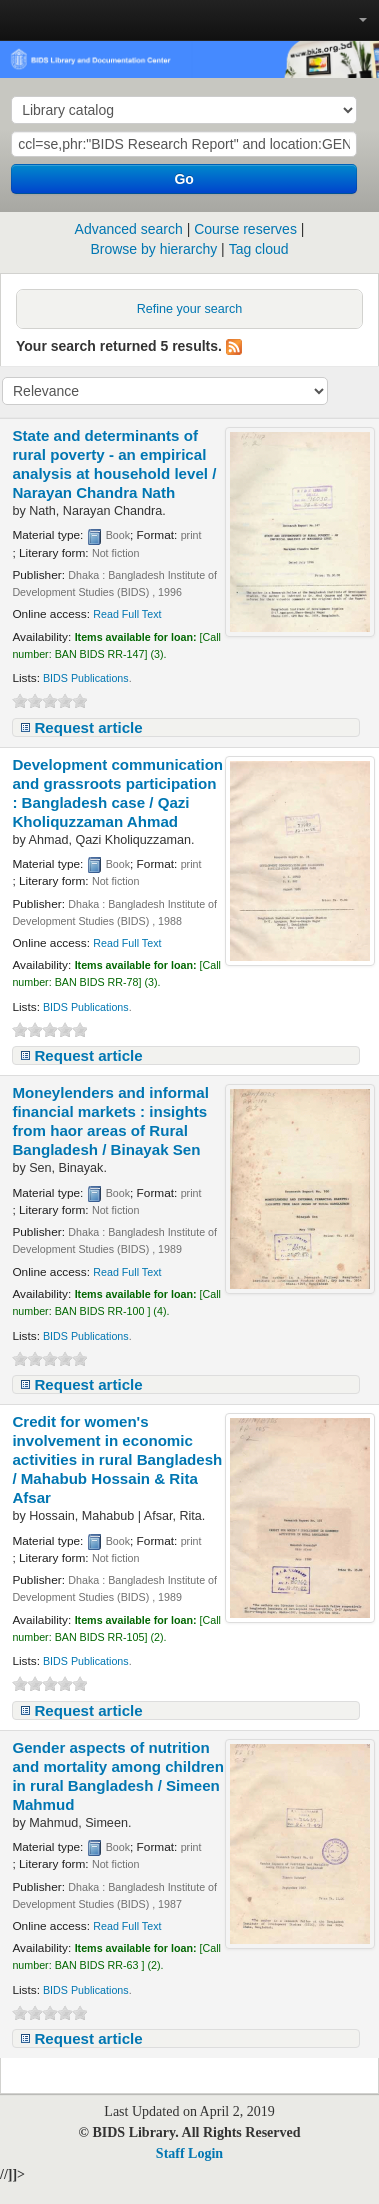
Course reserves (245, 229)
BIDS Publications (86, 678)
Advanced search (129, 229)
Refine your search (190, 309)
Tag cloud (259, 249)
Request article (88, 727)
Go (183, 179)
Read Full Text (127, 614)
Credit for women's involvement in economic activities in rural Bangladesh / (117, 1459)
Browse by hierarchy (153, 249)
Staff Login (189, 2153)
